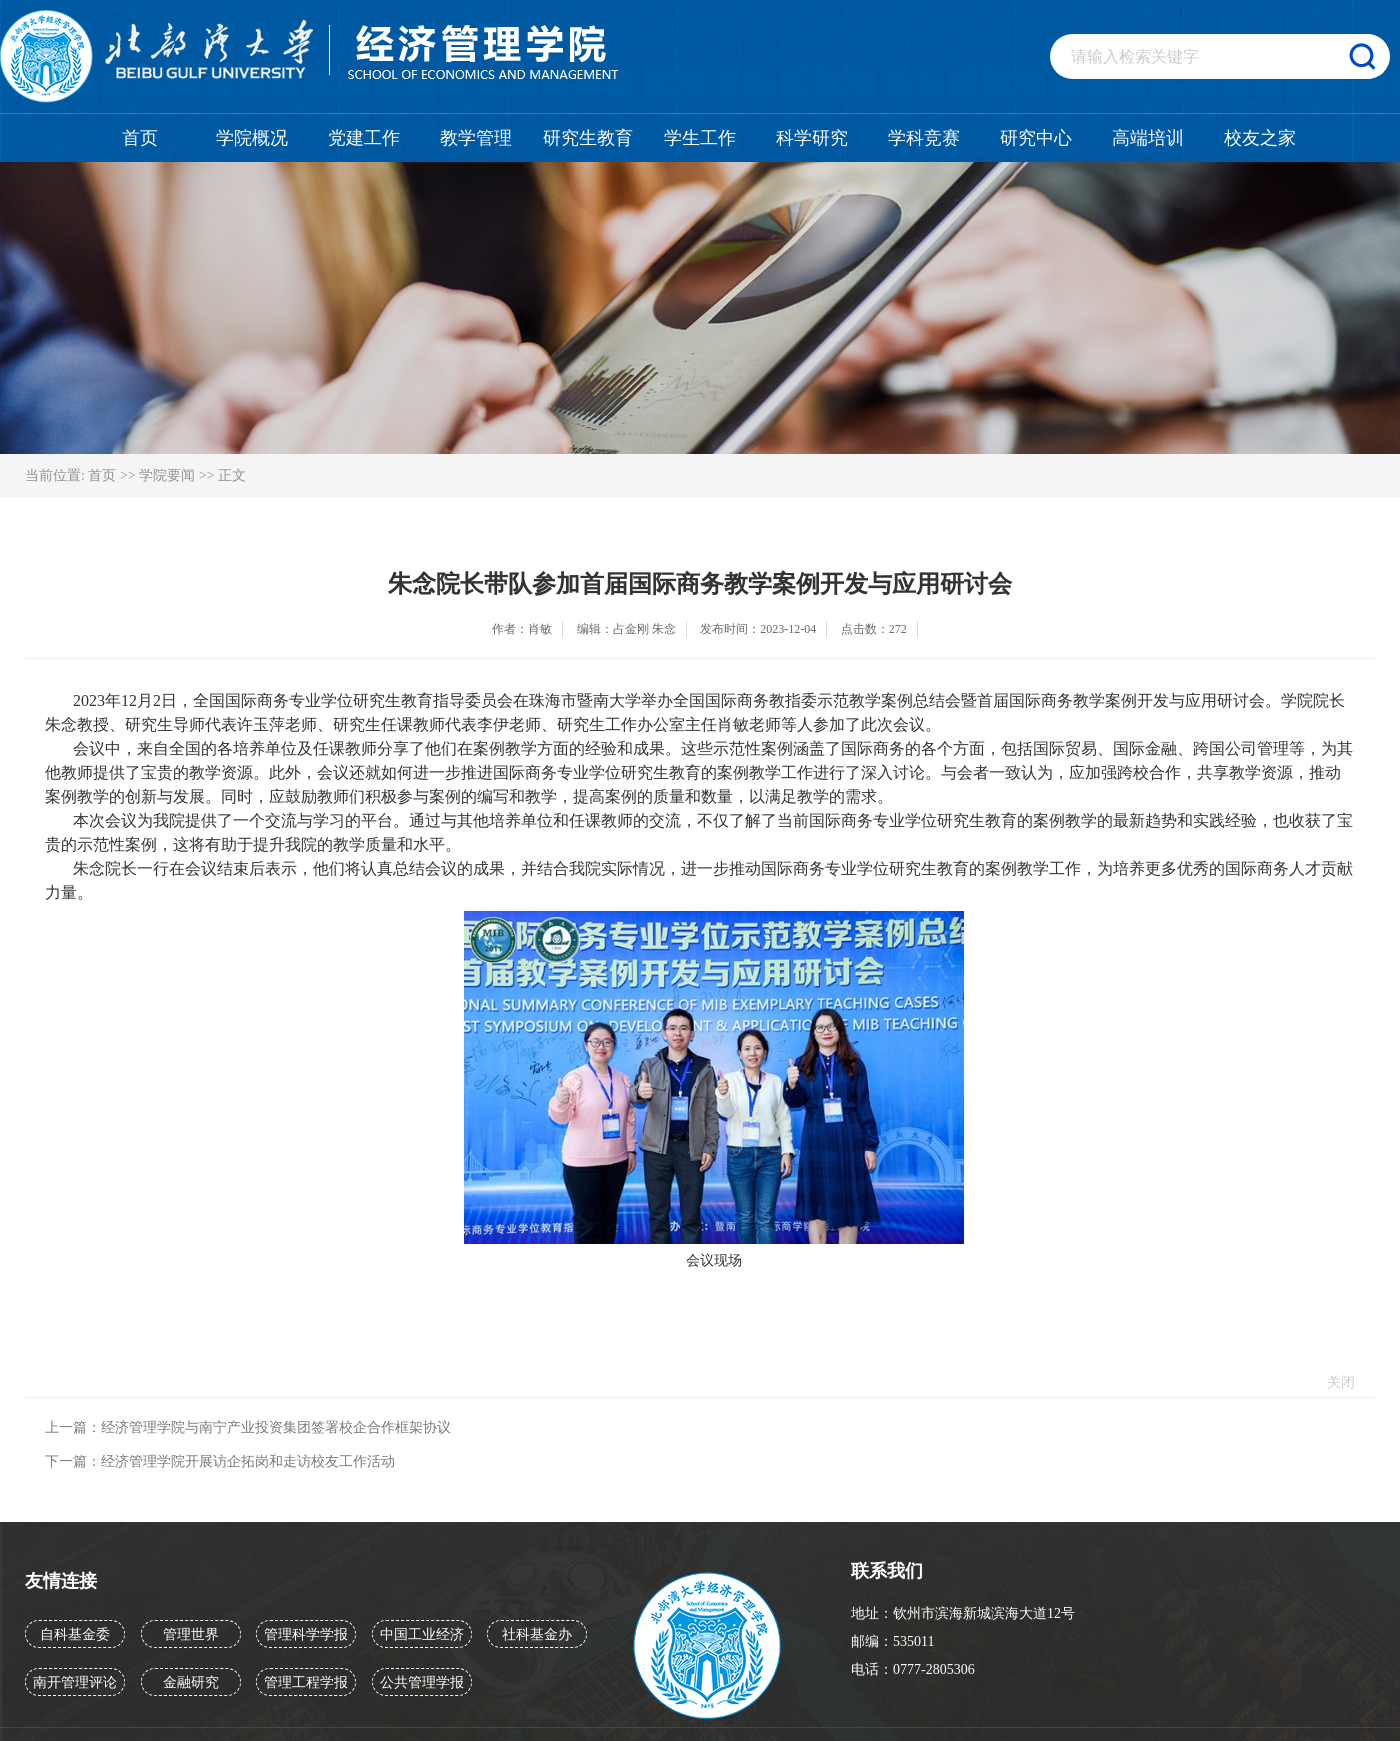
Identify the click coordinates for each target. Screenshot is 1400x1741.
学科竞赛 (924, 138)
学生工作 (700, 138)
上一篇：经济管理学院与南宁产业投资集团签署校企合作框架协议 (248, 1427)
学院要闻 (167, 475)
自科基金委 (75, 1634)
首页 (140, 138)
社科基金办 (537, 1634)
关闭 (1336, 1382)
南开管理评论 (75, 1682)
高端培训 (1148, 138)
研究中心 (1036, 138)
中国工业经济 (422, 1634)
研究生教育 (588, 138)
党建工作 (364, 138)
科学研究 (812, 138)
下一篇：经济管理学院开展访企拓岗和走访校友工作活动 (220, 1461)
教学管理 (476, 138)
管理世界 (191, 1634)
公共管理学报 (422, 1682)
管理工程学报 (306, 1682)
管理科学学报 (306, 1634)
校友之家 (1260, 138)
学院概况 (252, 138)
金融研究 (191, 1682)
